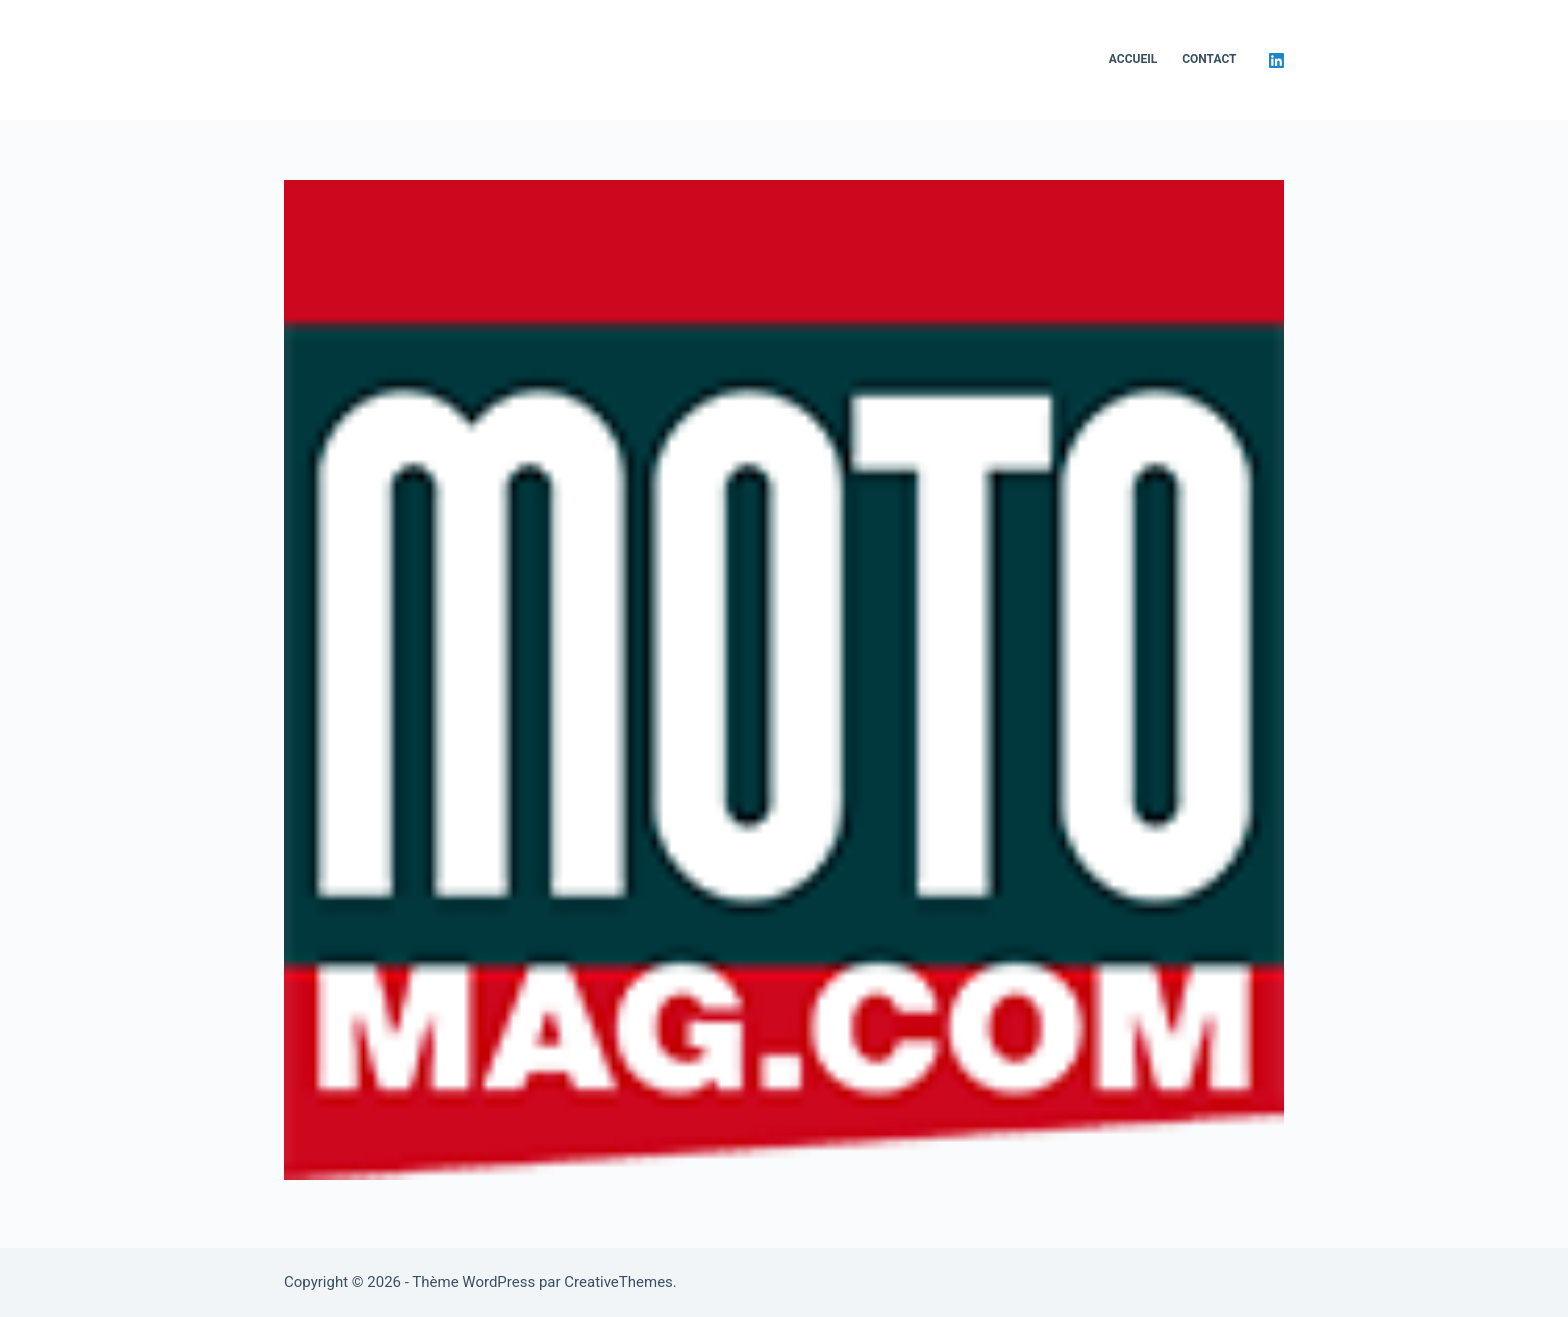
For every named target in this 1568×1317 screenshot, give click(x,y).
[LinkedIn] (1276, 60)
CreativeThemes (618, 1282)
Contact (1209, 59)
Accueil (1133, 59)
